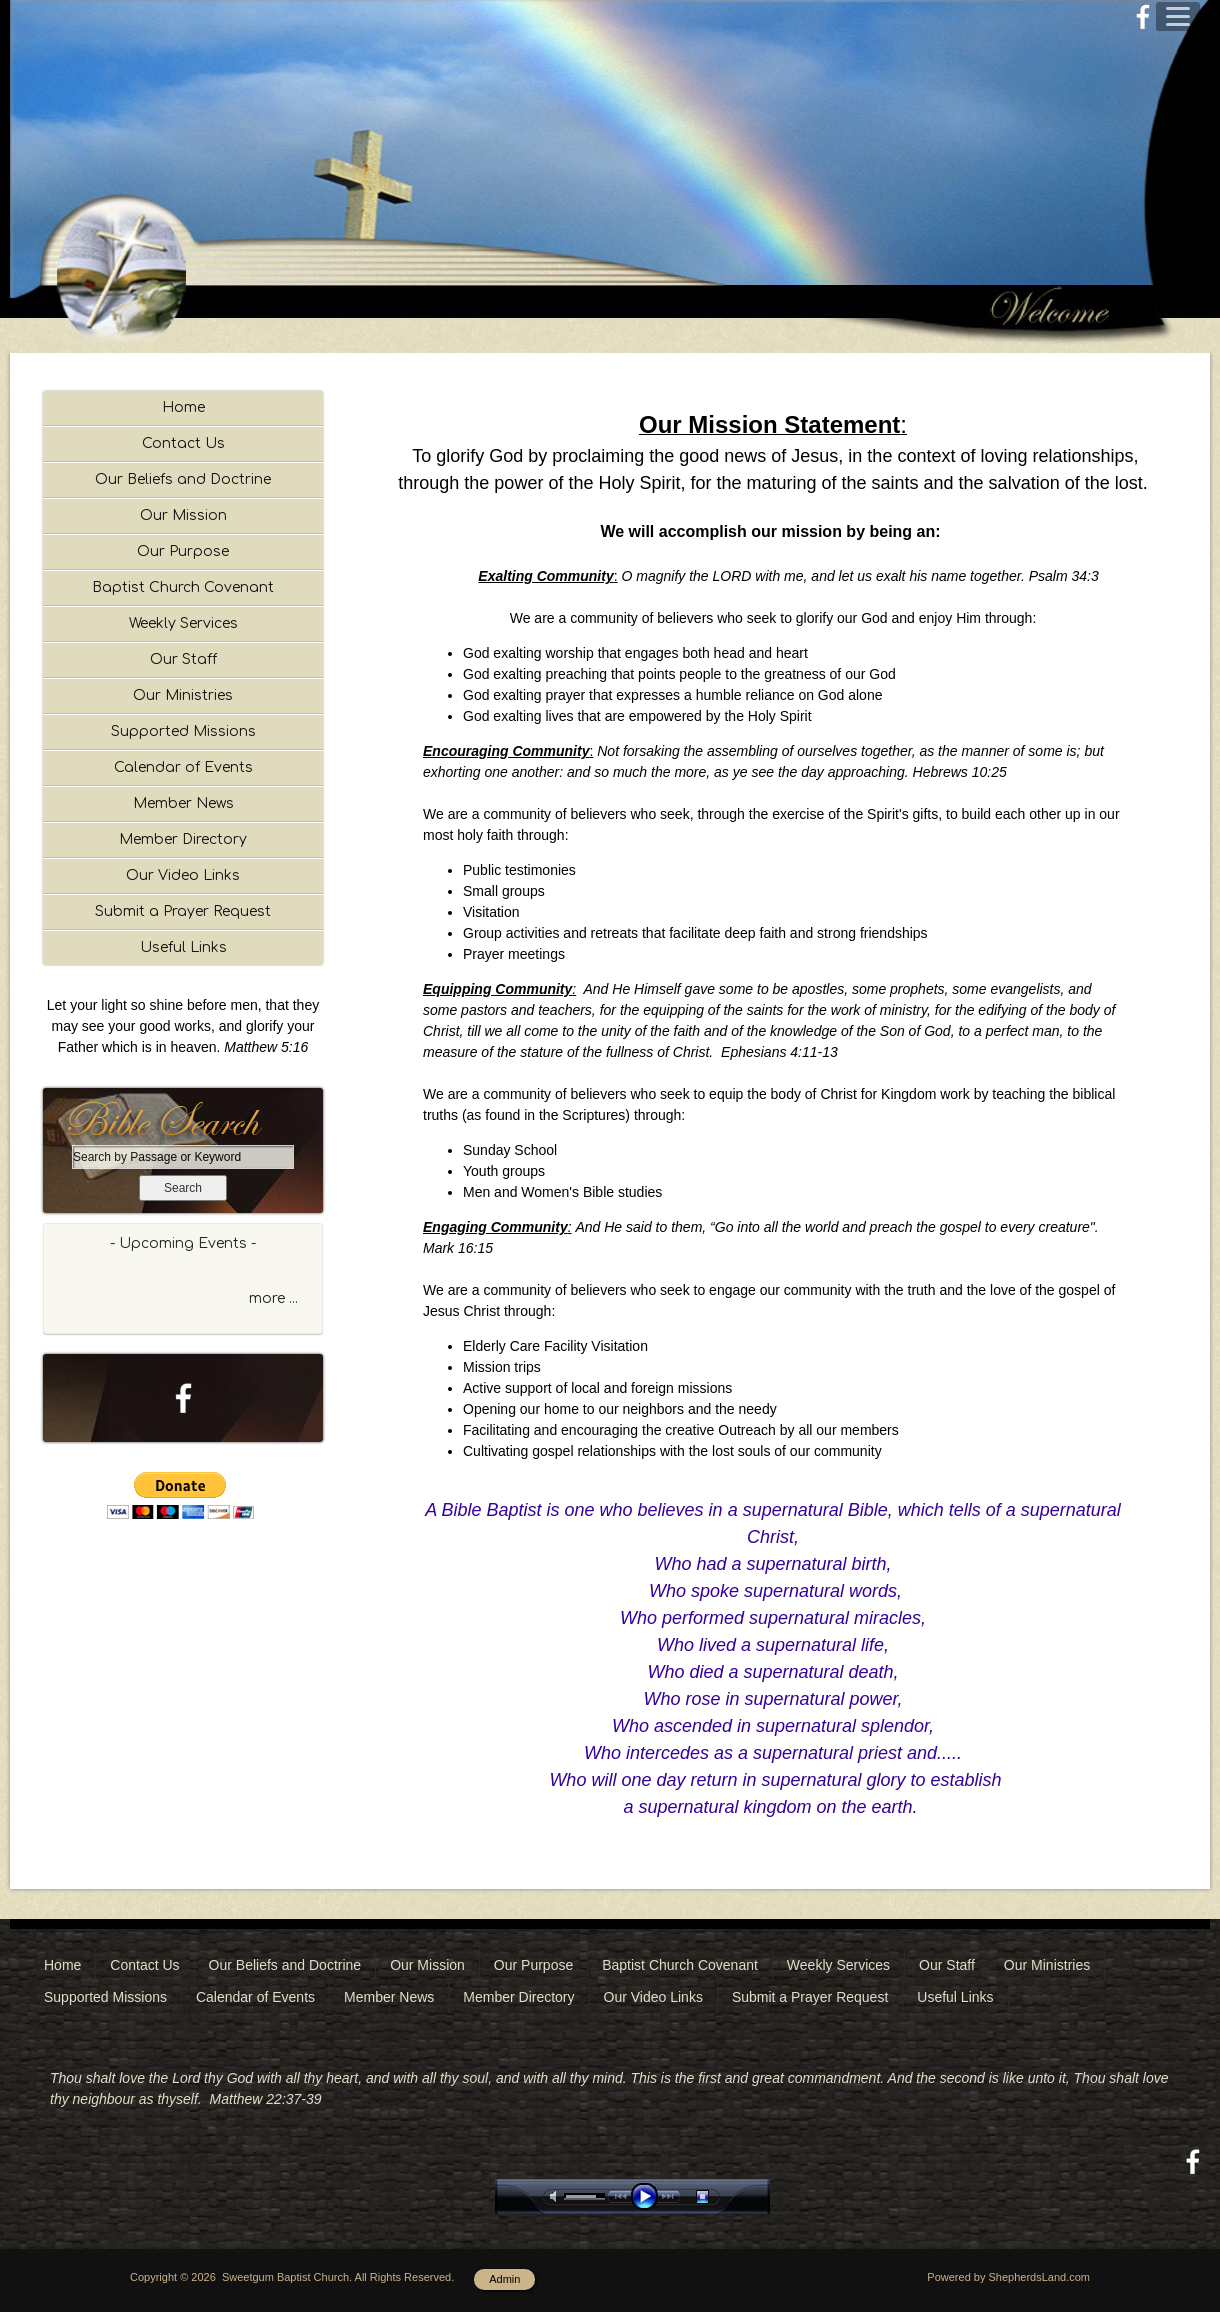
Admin (504, 2279)
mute (557, 2196)
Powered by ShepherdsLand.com (1008, 2277)
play (649, 2196)
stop (720, 2196)
